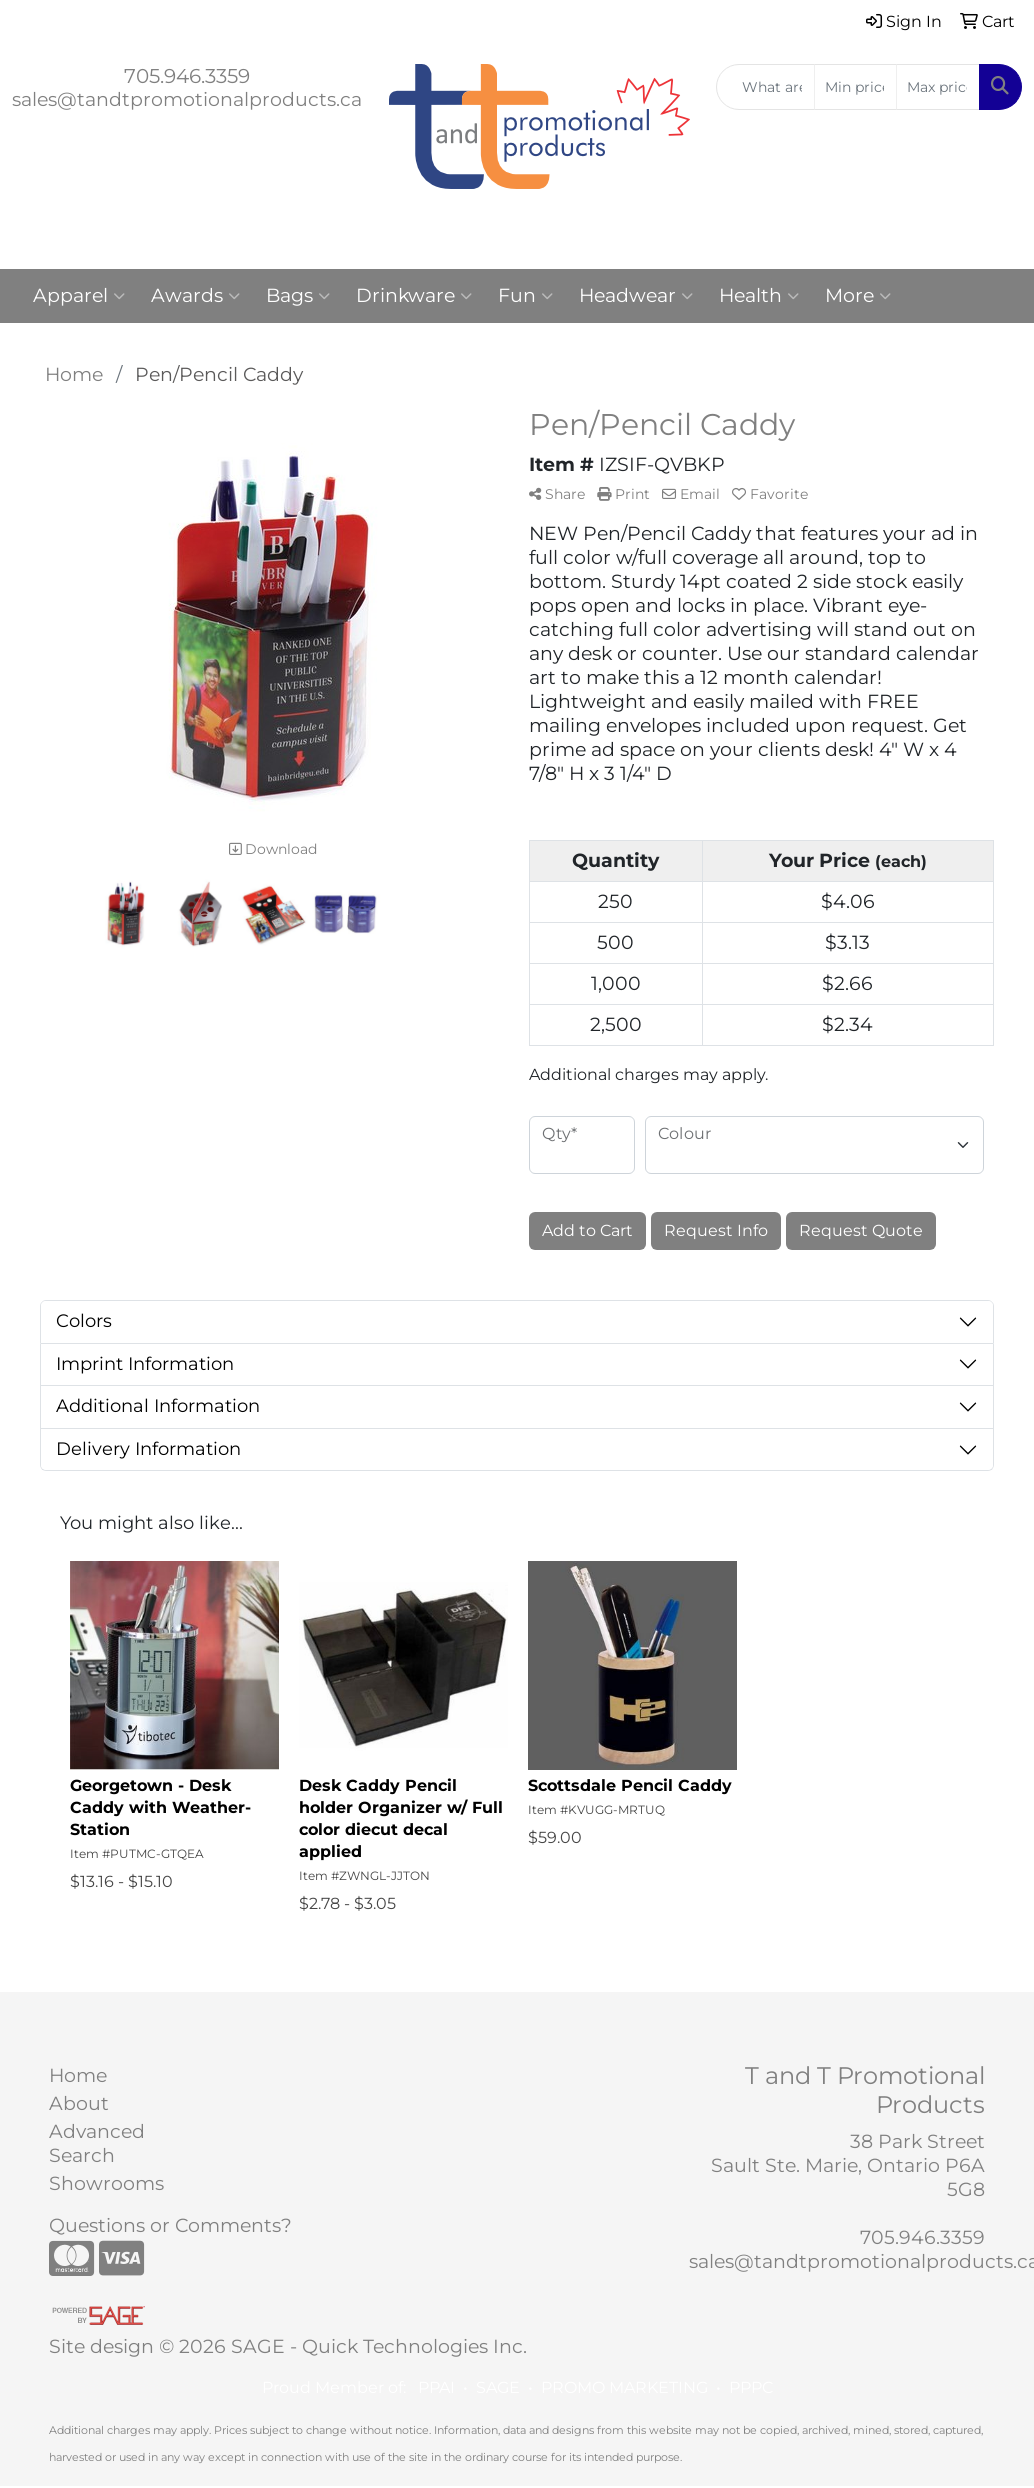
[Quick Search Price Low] (856, 87)
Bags (298, 296)
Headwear (636, 296)
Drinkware (414, 296)
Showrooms (106, 2183)
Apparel (79, 296)
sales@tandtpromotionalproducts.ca (187, 99)
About (79, 2103)
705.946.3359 (187, 76)
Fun (525, 296)
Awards (195, 296)
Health (759, 296)
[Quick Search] (765, 87)
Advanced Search (97, 2143)
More (858, 296)
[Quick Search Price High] (938, 87)
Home (78, 2075)
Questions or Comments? (170, 2225)
